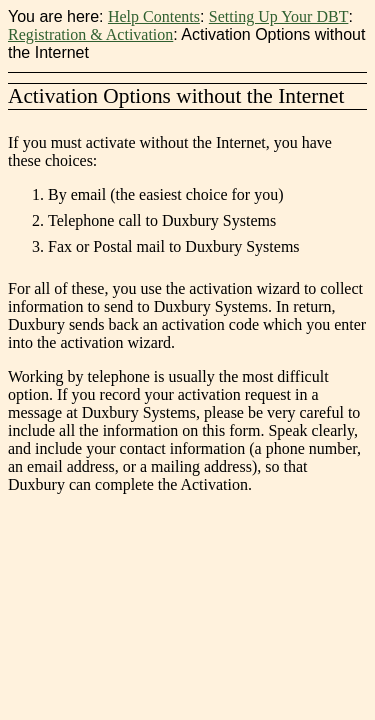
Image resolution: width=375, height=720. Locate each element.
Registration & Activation (90, 34)
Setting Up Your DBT (279, 16)
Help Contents (154, 16)
